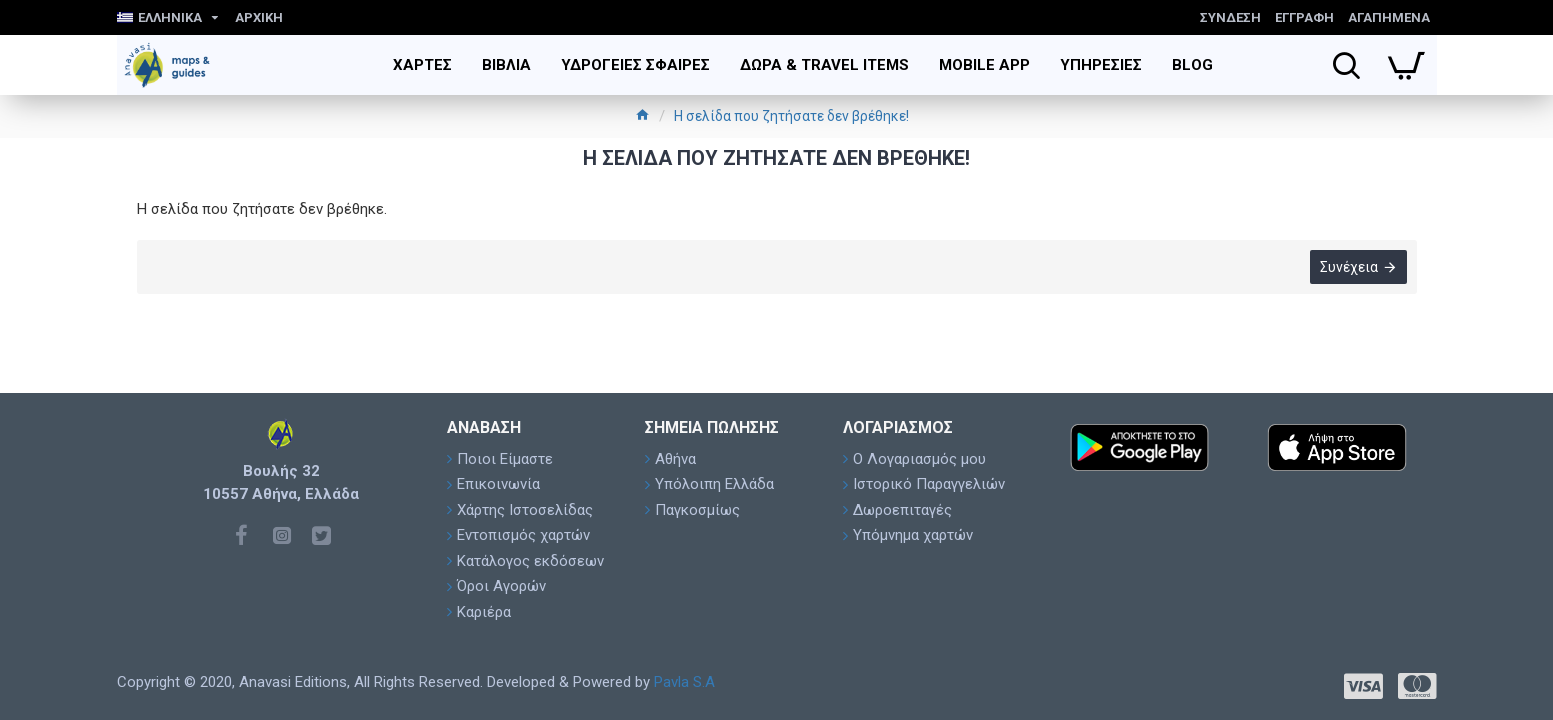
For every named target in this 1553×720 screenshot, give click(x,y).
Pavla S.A (684, 682)
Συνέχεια (1349, 267)
